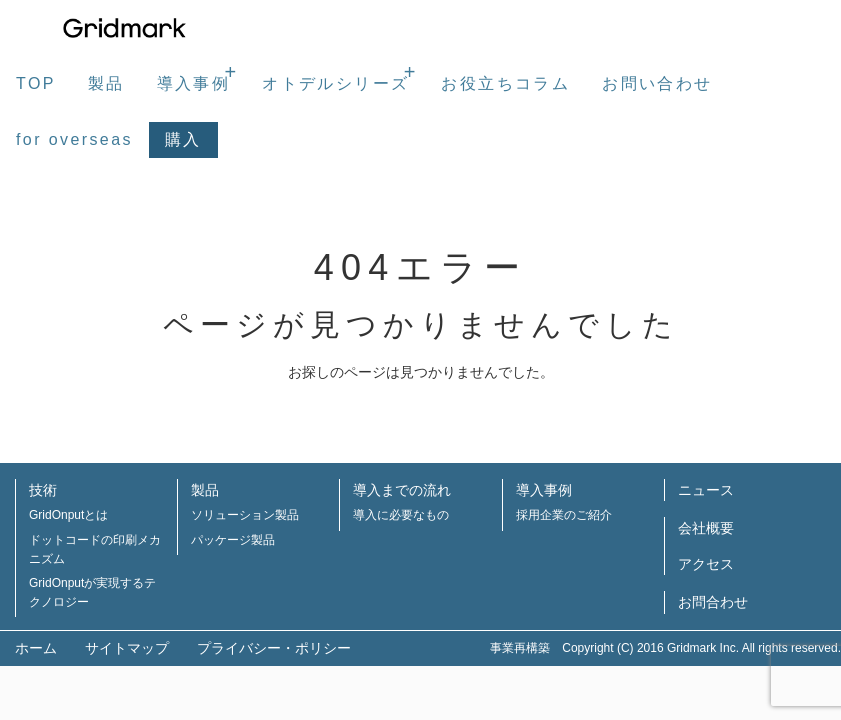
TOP (36, 83)
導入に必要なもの (401, 515)
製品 (106, 83)
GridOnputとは (68, 515)
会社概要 (706, 528)
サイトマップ (127, 648)
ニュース (706, 490)
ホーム (36, 648)
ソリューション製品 (245, 515)
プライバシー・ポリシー (274, 648)
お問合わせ (713, 602)
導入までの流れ (402, 490)
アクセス (706, 564)
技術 (43, 490)
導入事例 (194, 83)
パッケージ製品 (233, 540)
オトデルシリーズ (335, 83)
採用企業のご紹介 (564, 515)
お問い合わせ (657, 83)
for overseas (74, 139)
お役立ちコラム (505, 83)
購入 (183, 139)
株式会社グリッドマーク (125, 28)
